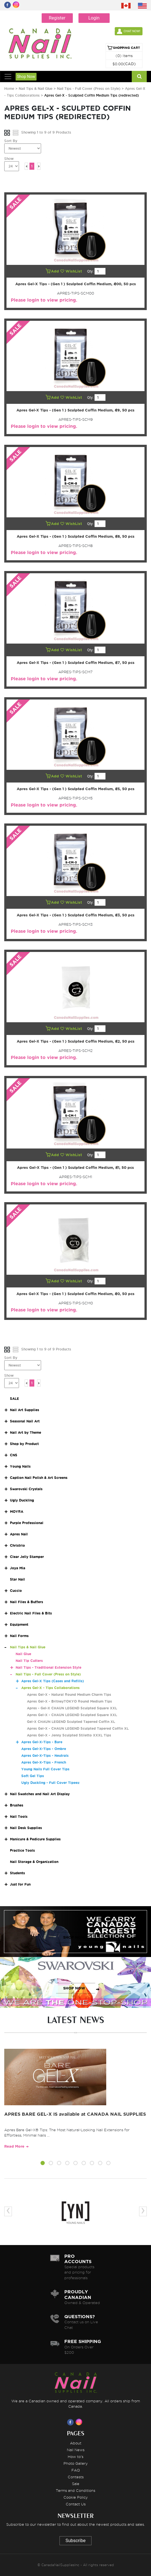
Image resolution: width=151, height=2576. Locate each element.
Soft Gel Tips (32, 1776)
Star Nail (17, 1579)
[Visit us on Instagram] (80, 2422)
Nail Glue (23, 1654)
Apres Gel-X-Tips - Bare (41, 1742)
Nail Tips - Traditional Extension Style (48, 1667)
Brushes (16, 1805)
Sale (75, 2484)
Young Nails (20, 1466)
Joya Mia (17, 1568)
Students (17, 1873)
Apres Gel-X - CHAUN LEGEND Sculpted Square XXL (72, 1715)
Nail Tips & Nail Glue (35, 88)
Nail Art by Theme (25, 1432)
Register (57, 18)
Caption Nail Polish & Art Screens (38, 1477)
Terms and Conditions (75, 2490)
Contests (76, 2477)
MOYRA (16, 1511)
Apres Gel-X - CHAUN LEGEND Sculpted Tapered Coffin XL (78, 1728)
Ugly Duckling (22, 1500)
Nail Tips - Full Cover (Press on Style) (89, 88)
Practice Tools (22, 1850)
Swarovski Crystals (26, 1489)
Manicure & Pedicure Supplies (35, 1839)
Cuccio (16, 1590)
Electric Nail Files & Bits (31, 1613)
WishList (71, 271)
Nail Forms (19, 1636)
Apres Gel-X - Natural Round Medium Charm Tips (69, 1694)
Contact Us (76, 2504)
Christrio (17, 1545)
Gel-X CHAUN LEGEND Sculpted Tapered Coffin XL (71, 1721)
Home (9, 88)
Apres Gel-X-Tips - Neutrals (45, 1755)
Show (9, 158)
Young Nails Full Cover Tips (45, 1769)
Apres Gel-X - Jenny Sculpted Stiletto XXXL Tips (69, 1735)
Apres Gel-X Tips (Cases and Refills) (52, 1681)
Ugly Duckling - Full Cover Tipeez (50, 1782)
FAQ (75, 2470)
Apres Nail (19, 1534)
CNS (13, 1455)
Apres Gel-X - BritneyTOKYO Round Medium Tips (69, 1701)
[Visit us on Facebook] (71, 2422)
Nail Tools (18, 1816)
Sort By (10, 141)
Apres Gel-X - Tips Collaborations (50, 1688)
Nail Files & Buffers (26, 1602)
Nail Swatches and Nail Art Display (40, 1794)
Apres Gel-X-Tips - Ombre (43, 1749)
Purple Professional (26, 1523)
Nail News (75, 2450)
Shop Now (26, 76)
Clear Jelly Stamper (27, 1557)
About (75, 2443)
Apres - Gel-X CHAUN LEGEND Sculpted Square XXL (72, 1708)
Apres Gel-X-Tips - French (43, 1762)
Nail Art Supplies (24, 1410)
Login (93, 18)
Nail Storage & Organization (34, 1862)
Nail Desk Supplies (26, 1828)
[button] (43, 2164)
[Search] (139, 76)
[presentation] (8, 2211)
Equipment (19, 1624)
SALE (14, 1398)
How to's (75, 2457)
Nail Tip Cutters (29, 1660)
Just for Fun (20, 1884)
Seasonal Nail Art (25, 1421)
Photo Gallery (75, 2463)
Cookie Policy (75, 2497)
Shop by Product (24, 1444)
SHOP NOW (74, 1937)
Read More (14, 2146)
